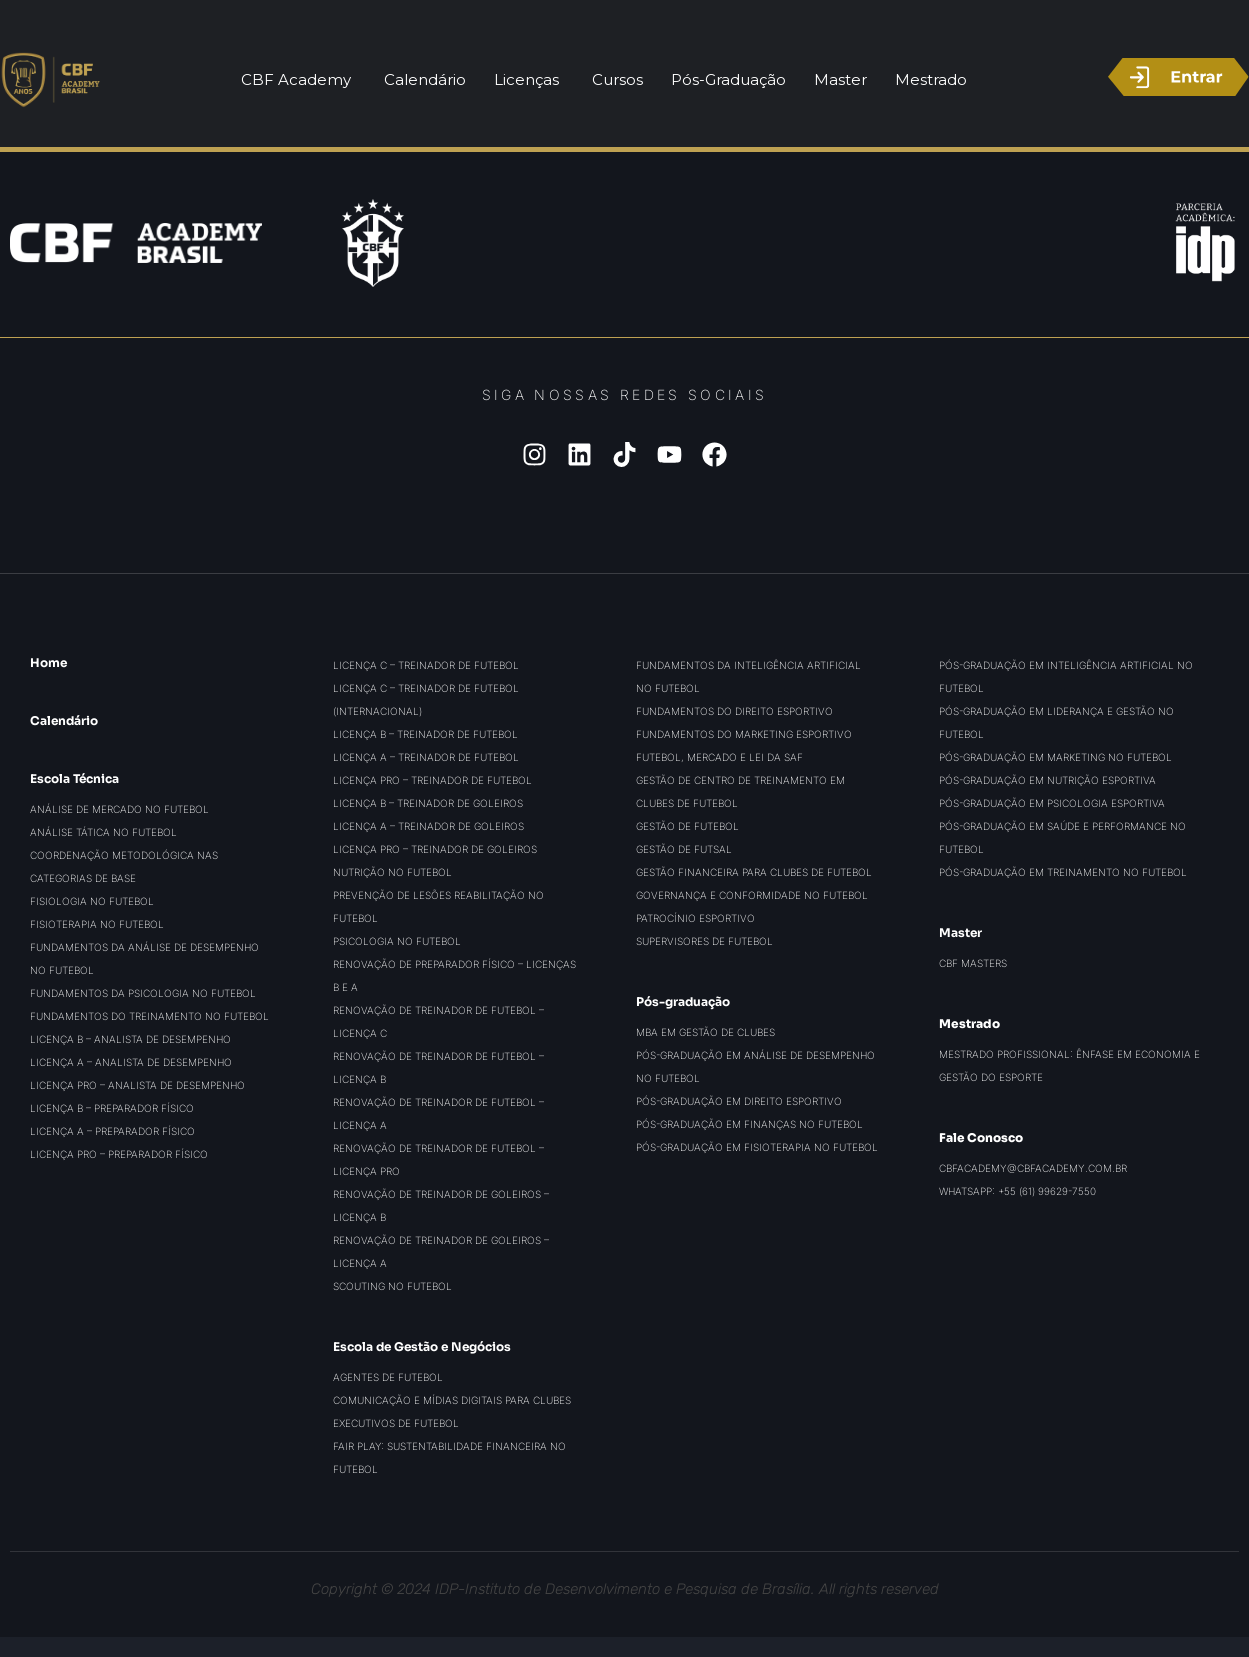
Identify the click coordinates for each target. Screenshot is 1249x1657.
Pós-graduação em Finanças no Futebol (749, 1124)
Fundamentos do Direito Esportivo (734, 711)
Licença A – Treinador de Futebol (426, 757)
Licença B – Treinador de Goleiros (428, 803)
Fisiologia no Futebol (92, 901)
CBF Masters (973, 963)
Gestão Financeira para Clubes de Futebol (754, 872)
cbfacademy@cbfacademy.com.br (1033, 1168)
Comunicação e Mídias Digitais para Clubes (452, 1400)
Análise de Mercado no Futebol (119, 809)
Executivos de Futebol (396, 1423)
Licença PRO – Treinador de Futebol (432, 780)
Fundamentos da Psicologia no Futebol (143, 993)
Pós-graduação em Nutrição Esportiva (1047, 780)
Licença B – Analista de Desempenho (130, 1039)
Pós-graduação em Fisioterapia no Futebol (757, 1147)
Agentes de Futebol (388, 1377)
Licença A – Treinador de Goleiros (428, 826)
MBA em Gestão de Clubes (705, 1032)
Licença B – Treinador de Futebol (425, 734)
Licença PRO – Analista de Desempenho (137, 1085)
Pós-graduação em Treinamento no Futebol (1063, 872)
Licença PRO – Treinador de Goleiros (435, 849)
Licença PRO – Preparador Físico (119, 1154)
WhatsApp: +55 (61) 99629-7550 (1017, 1191)
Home (48, 662)
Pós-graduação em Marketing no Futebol (1055, 757)
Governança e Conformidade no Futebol (752, 895)
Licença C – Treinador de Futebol (426, 665)
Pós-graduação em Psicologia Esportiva (1052, 803)
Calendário (64, 720)
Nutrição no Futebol (392, 872)
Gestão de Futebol (687, 826)
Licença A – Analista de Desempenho (131, 1062)
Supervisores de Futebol (704, 941)
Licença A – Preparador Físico (112, 1131)
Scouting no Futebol (392, 1286)
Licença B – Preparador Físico (112, 1108)
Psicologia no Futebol (397, 941)
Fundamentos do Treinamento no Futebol (149, 1016)
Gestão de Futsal (684, 849)
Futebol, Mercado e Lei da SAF (719, 757)
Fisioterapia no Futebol (97, 924)
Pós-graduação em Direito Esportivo (739, 1101)
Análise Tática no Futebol (103, 832)
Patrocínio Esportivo (695, 918)
